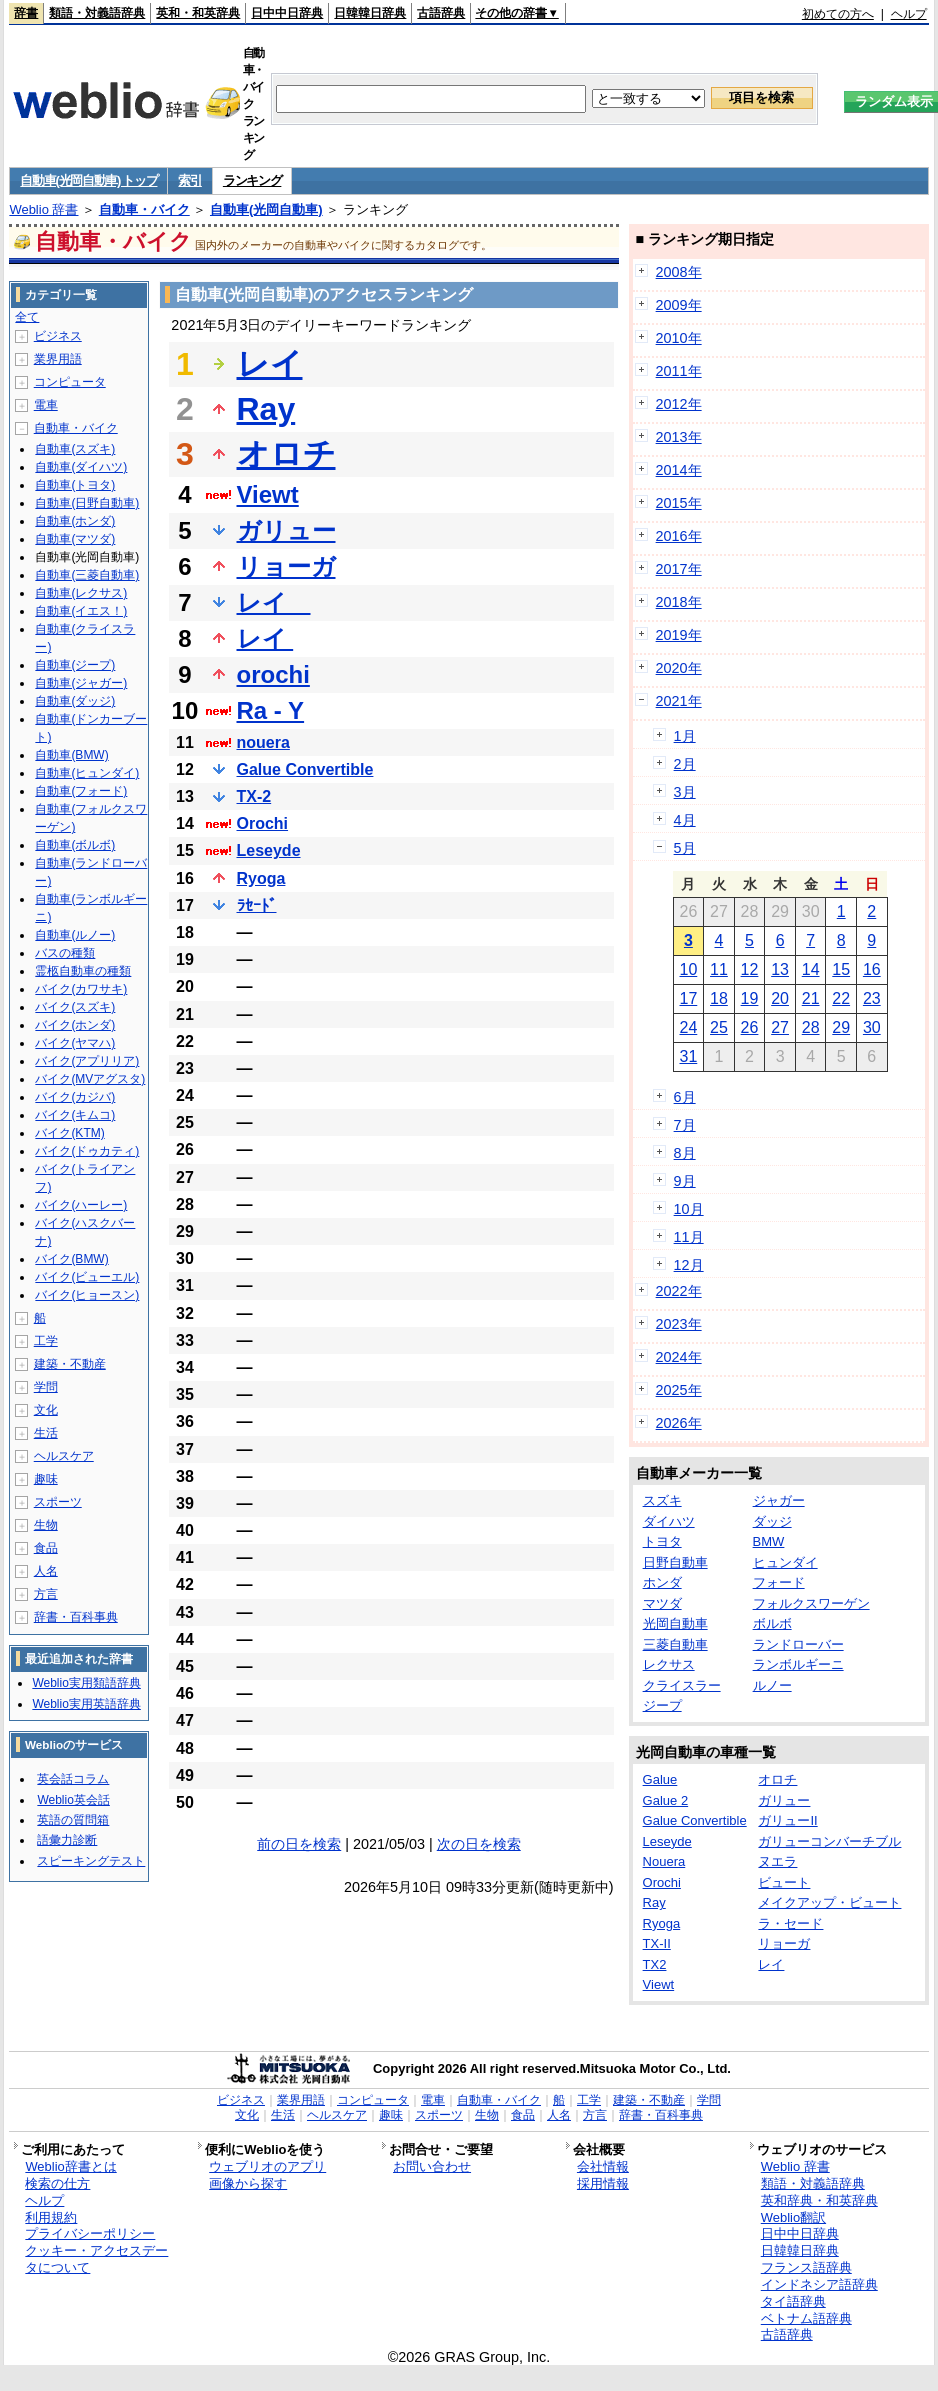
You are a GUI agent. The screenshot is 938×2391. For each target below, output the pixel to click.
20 (780, 998)
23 (872, 998)
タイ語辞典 (793, 2301)
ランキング (252, 180)
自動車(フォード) (81, 791)
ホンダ (662, 1582)
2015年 (679, 503)
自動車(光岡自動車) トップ (88, 180)
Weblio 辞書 (43, 209)
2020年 (679, 668)
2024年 (679, 1357)
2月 (685, 764)
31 (688, 1056)
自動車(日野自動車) (87, 503)
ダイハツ (669, 1521)
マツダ (662, 1603)
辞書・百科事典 (76, 1617)
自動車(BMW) (71, 755)
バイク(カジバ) (75, 1097)
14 (811, 969)
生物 (46, 1525)
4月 (685, 820)
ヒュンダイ (785, 1562)
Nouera (664, 1861)
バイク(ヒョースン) (87, 1295)
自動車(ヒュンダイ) (87, 773)
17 (688, 998)
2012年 (679, 404)
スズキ (662, 1500)
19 (750, 998)
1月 (685, 736)
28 (811, 1027)
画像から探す (248, 2183)
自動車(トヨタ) (75, 485)
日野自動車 (675, 1562)
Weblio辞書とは (70, 2166)
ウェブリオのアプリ (267, 2166)
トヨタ (662, 1541)
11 (719, 969)
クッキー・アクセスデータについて (96, 2259)
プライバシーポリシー (90, 2233)
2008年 (679, 272)
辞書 (26, 13)
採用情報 (603, 2183)
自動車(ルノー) (75, 935)
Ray (266, 409)
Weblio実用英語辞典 (86, 1704)
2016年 (679, 536)
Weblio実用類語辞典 (86, 1683)
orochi (273, 674)
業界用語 (58, 359)
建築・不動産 (70, 1364)
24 (688, 1027)
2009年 (679, 305)
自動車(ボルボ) (75, 845)
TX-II (657, 1943)
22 (841, 998)
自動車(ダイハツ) (81, 467)
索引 (189, 180)
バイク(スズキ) (75, 1007)
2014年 (679, 470)
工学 (46, 1341)
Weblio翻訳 (793, 2217)
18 (719, 998)
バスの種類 (65, 953)
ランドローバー (798, 1644)
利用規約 (51, 2217)
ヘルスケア (64, 1456)
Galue (660, 1779)
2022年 (679, 1291)
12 (750, 969)
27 (780, 1027)
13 (780, 969)
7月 (685, 1125)
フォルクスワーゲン (811, 1603)
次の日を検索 (479, 1844)
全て (27, 317)
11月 (689, 1237)
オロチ (286, 454)
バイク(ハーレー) (81, 1205)
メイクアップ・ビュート (829, 1902)
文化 (46, 1410)
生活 (46, 1433)
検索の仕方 (57, 2183)
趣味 (46, 1479)
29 (841, 1027)
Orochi (263, 823)
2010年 (679, 338)
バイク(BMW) (71, 1259)
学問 (46, 1387)
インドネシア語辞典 (819, 2284)
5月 (685, 848)
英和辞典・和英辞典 (819, 2200)
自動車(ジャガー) (81, 683)
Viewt (268, 494)
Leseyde (269, 850)
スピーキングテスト (91, 1861)
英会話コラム (73, 1779)
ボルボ (772, 1623)
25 (719, 1027)
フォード (779, 1582)
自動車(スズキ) (75, 449)
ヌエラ (777, 1861)
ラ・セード (790, 1923)
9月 (685, 1181)
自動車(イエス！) (81, 611)
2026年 (679, 1423)
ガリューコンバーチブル (829, 1841)
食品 (46, 1548)
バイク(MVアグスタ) (90, 1079)
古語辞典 (441, 13)
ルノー (772, 1685)
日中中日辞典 (287, 13)
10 (688, 969)
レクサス (669, 1664)
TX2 (655, 1964)
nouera (263, 742)
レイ (270, 364)
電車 (46, 405)
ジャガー (779, 1500)
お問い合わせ (432, 2166)
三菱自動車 (675, 1644)
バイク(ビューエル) (87, 1277)
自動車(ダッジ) (75, 701)
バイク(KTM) (69, 1133)
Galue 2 (666, 1800)
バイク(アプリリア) (87, 1061)
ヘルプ (909, 14)
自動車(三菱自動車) (87, 575)
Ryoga (261, 878)
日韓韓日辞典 (370, 13)
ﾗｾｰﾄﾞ (257, 905)
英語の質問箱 (73, 1820)
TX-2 (254, 796)
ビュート (784, 1882)
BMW (769, 1541)
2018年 (679, 602)
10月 (689, 1209)
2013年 (679, 437)
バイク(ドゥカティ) (87, 1151)
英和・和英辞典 (198, 13)
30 (872, 1027)
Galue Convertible (305, 769)
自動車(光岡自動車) (266, 209)
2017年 (679, 569)
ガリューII (787, 1820)
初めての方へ (838, 14)
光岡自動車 (675, 1623)
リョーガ (286, 566)
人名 (46, 1571)
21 (811, 998)
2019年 (679, 635)
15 (841, 969)
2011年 (679, 371)
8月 (685, 1153)
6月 (685, 1097)
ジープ (662, 1705)
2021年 (679, 701)
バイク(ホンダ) (75, 1025)
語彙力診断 (67, 1840)
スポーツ (58, 1502)
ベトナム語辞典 (806, 2318)
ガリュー (286, 530)
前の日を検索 (299, 1844)
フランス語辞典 (806, 2267)
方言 (46, 1594)
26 (750, 1027)
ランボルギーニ (798, 1664)
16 (872, 969)
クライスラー (682, 1685)
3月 (685, 792)
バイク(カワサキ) (81, 989)
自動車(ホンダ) (75, 521)
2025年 (679, 1390)
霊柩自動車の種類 (83, 971)
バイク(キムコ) (75, 1115)
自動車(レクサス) (81, 593)
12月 (689, 1265)
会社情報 (603, 2166)
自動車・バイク (144, 209)
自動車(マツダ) (75, 539)
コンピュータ (70, 382)
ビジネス (58, 336)
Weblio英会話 (73, 1800)
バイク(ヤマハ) (75, 1043)
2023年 (679, 1324)
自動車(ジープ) (75, 665)
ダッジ (772, 1521)
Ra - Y (271, 710)
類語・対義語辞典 (97, 13)
